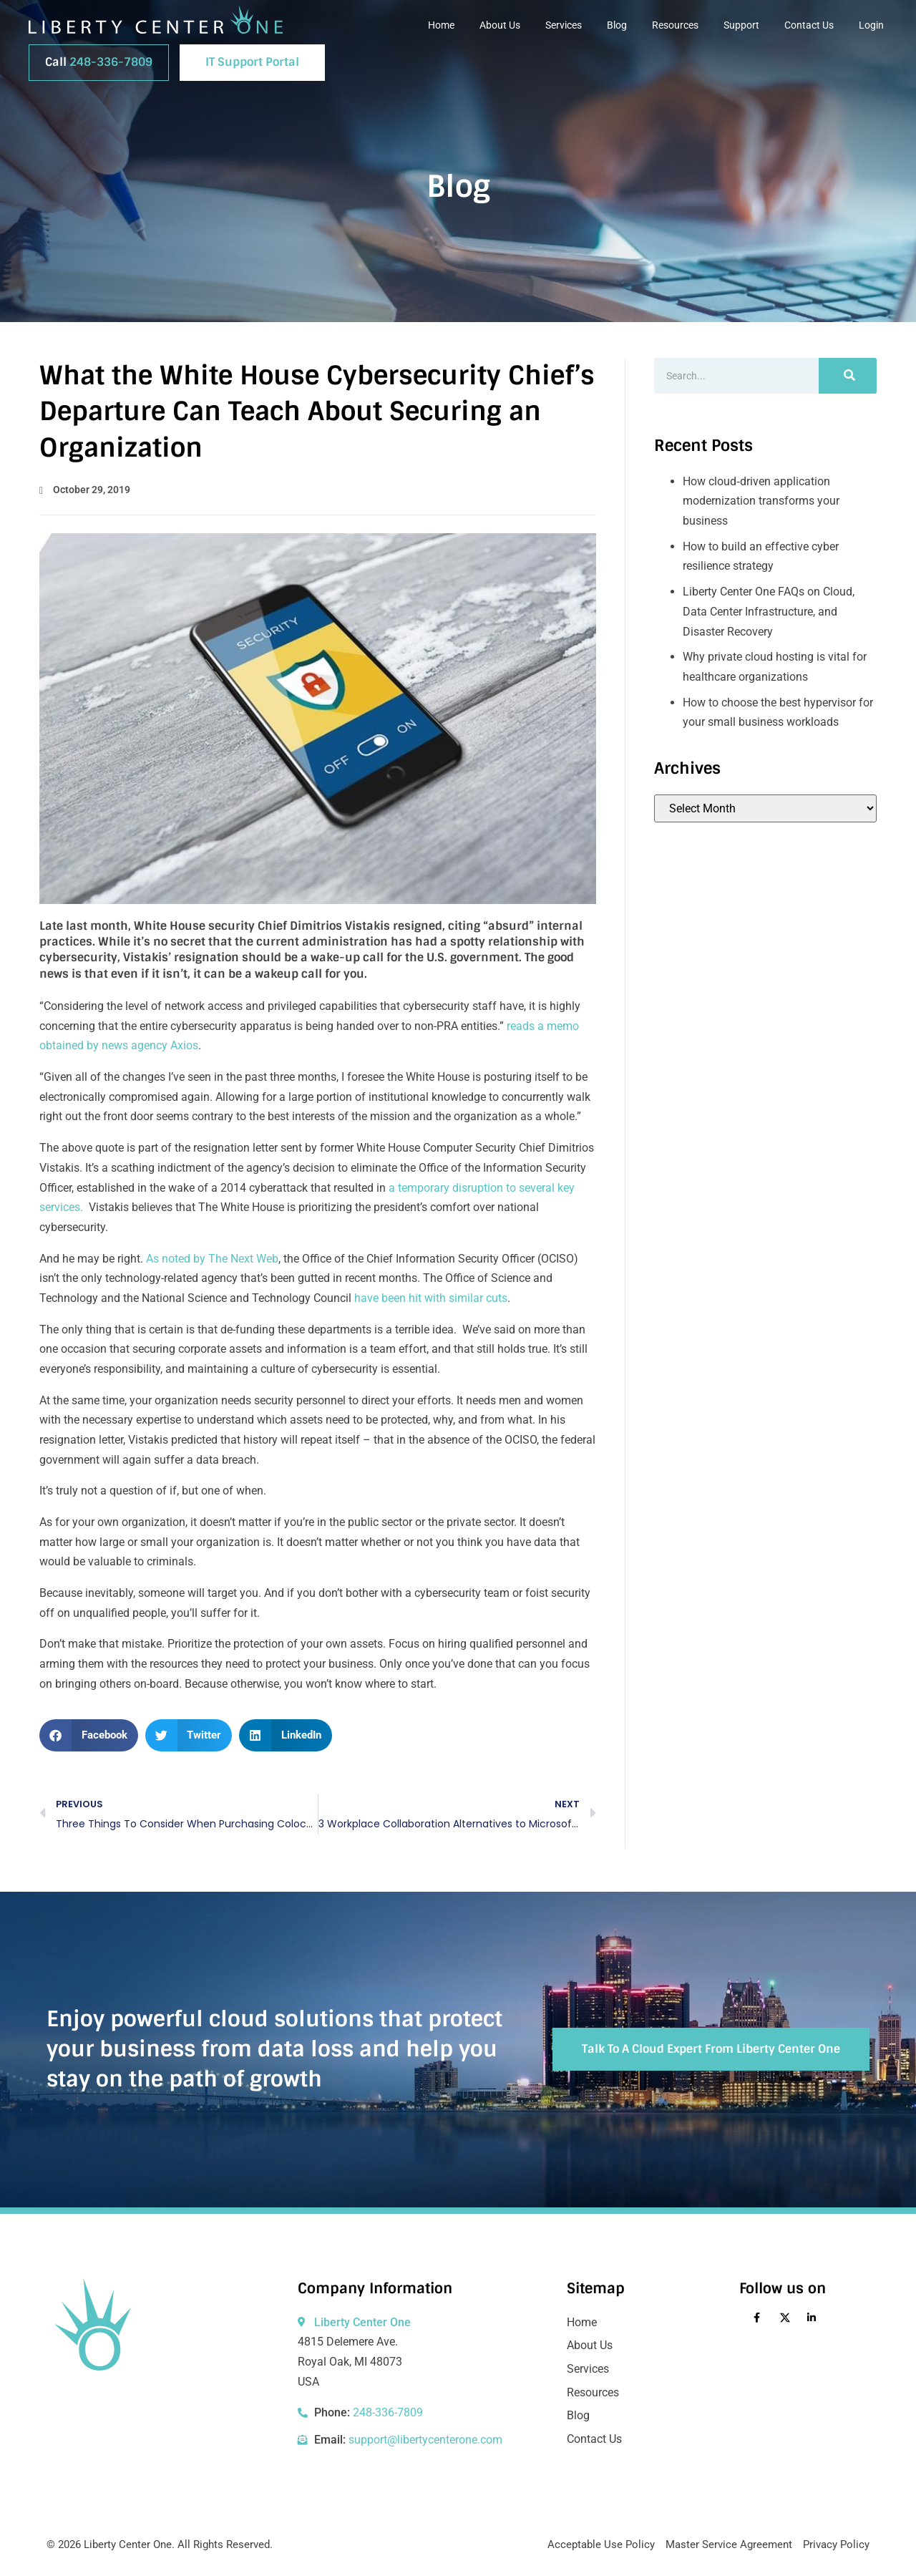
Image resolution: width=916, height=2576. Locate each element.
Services (563, 25)
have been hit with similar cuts (430, 1298)
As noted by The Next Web (212, 1258)
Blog (617, 25)
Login (871, 25)
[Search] (848, 376)
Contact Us (809, 25)
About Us (499, 25)
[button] (88, 1735)
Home (441, 25)
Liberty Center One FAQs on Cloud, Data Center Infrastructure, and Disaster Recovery (768, 611)
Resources (675, 25)
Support (741, 25)
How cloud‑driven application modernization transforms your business (761, 501)
